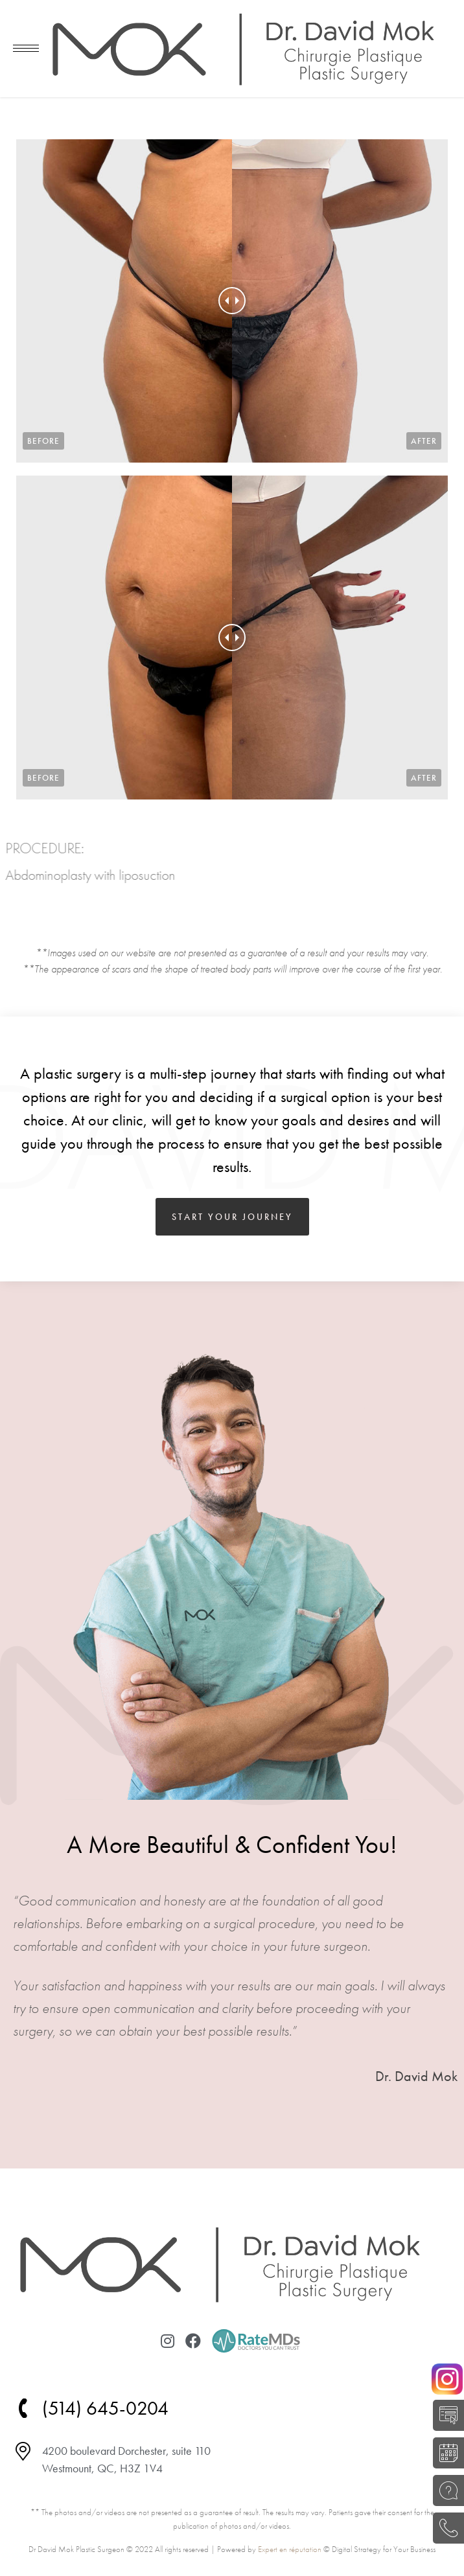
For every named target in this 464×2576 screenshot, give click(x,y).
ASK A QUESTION (445, 2490)
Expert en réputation (289, 2549)
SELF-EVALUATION (445, 2415)
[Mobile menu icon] (26, 48)
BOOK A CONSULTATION (445, 2452)
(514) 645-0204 (445, 2528)
